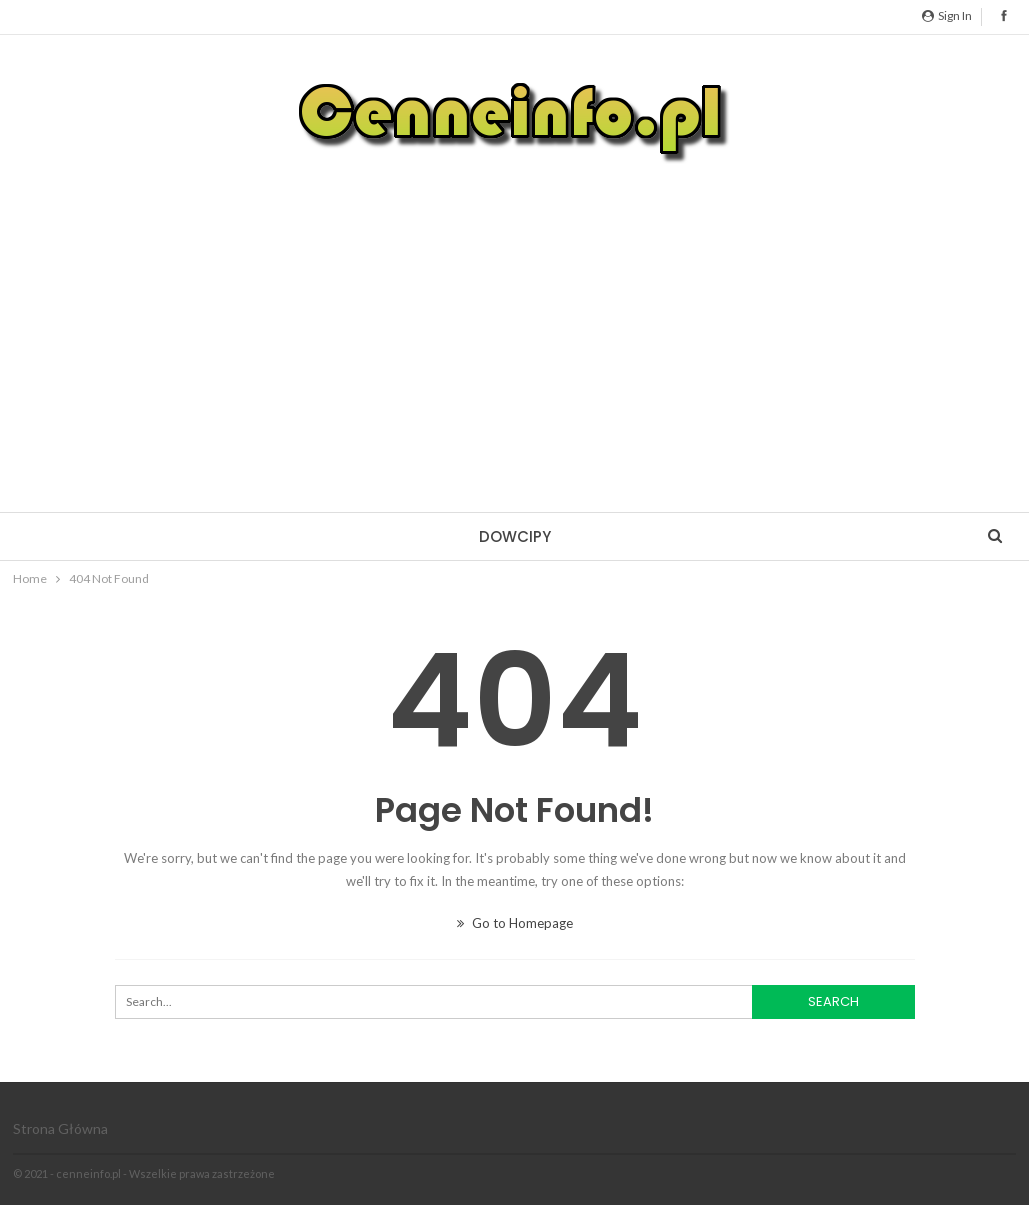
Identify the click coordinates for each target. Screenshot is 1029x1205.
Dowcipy (515, 536)
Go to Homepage (515, 923)
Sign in (947, 15)
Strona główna (60, 1128)
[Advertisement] (515, 322)
